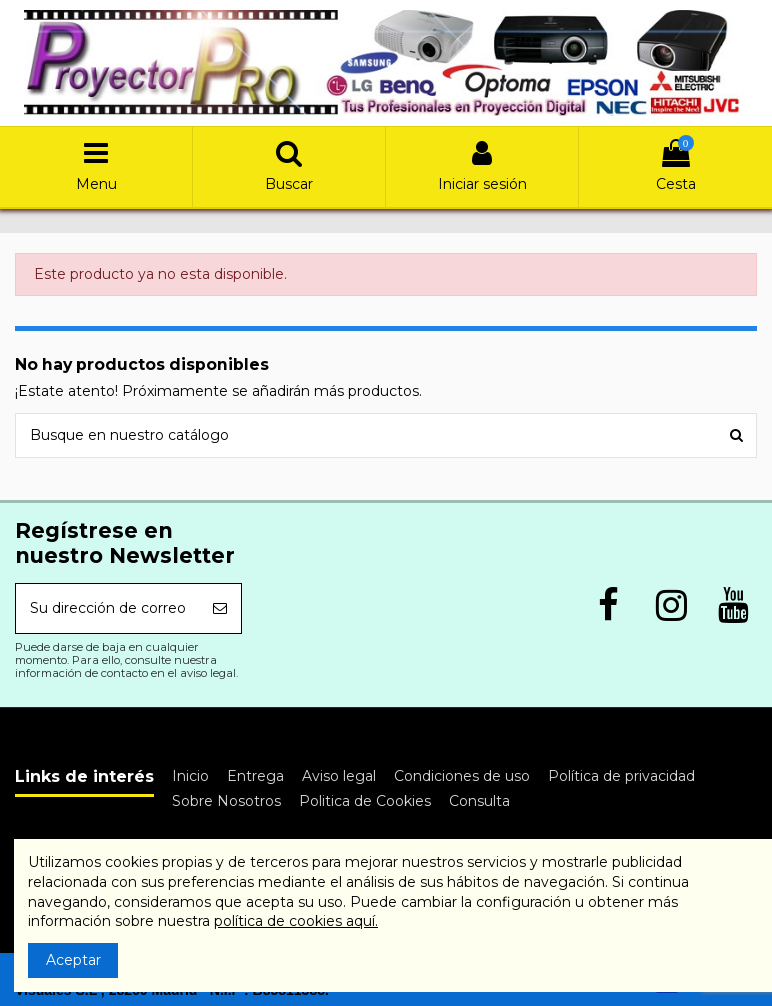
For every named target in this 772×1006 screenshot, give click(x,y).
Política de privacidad (621, 776)
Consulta (479, 801)
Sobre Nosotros (226, 801)
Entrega (255, 776)
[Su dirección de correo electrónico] (107, 608)
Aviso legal (339, 776)
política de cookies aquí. (296, 921)
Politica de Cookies (365, 801)
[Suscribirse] (220, 608)
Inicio (190, 776)
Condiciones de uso (462, 776)
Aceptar (73, 960)
